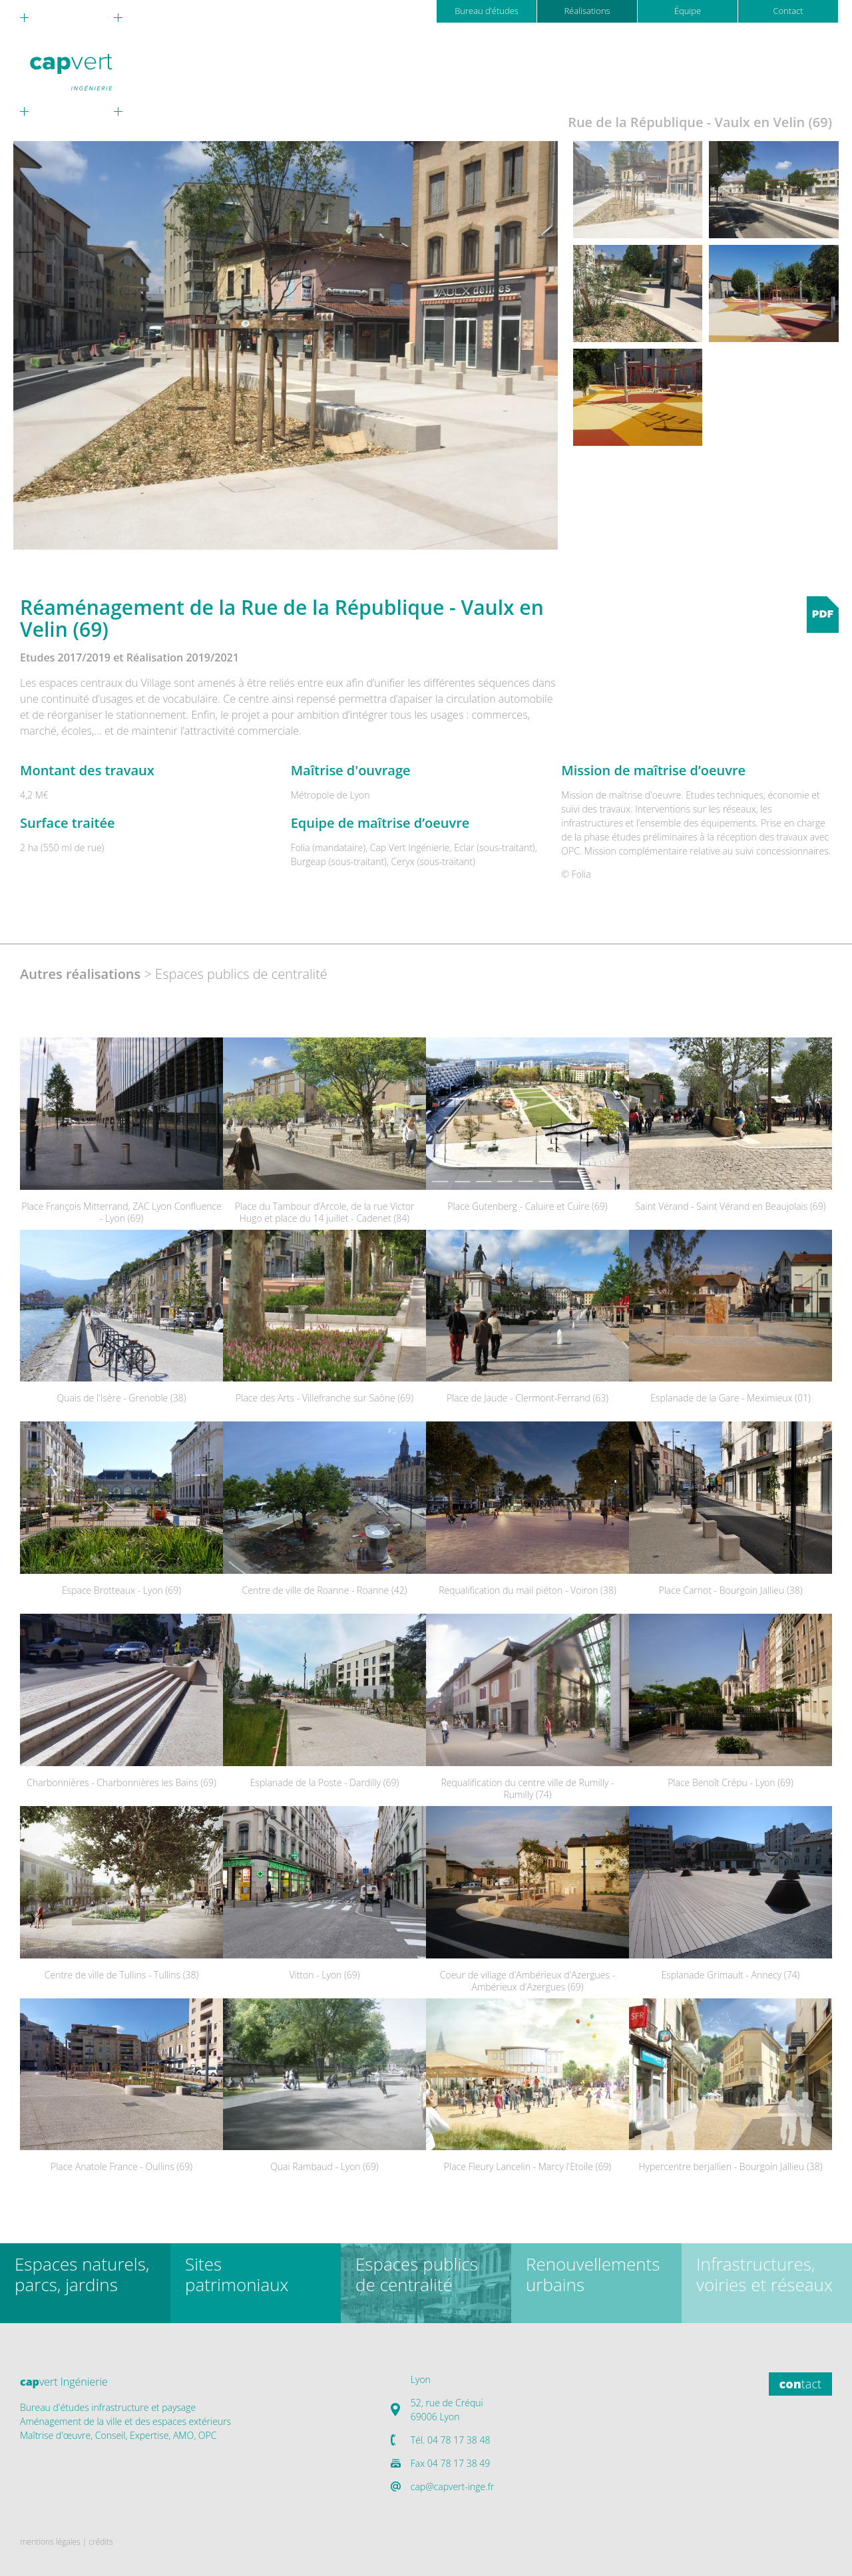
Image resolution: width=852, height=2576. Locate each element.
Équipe (687, 11)
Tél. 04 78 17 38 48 (451, 2440)
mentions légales (50, 2541)
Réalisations (587, 11)
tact (800, 2384)
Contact (788, 11)
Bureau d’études (487, 11)
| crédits (98, 2541)
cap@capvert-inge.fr (452, 2486)
